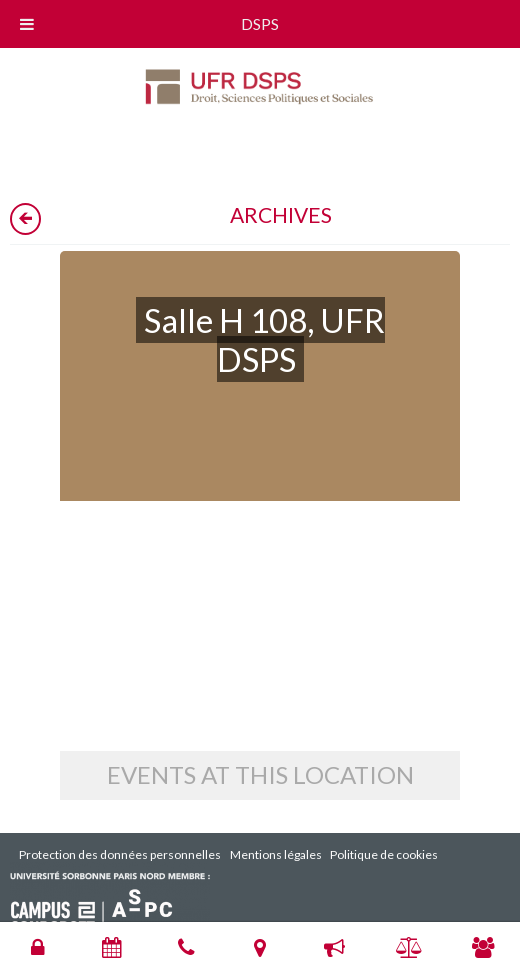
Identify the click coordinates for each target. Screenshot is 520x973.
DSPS (260, 23)
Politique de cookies (384, 854)
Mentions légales (276, 854)
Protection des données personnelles (120, 854)
